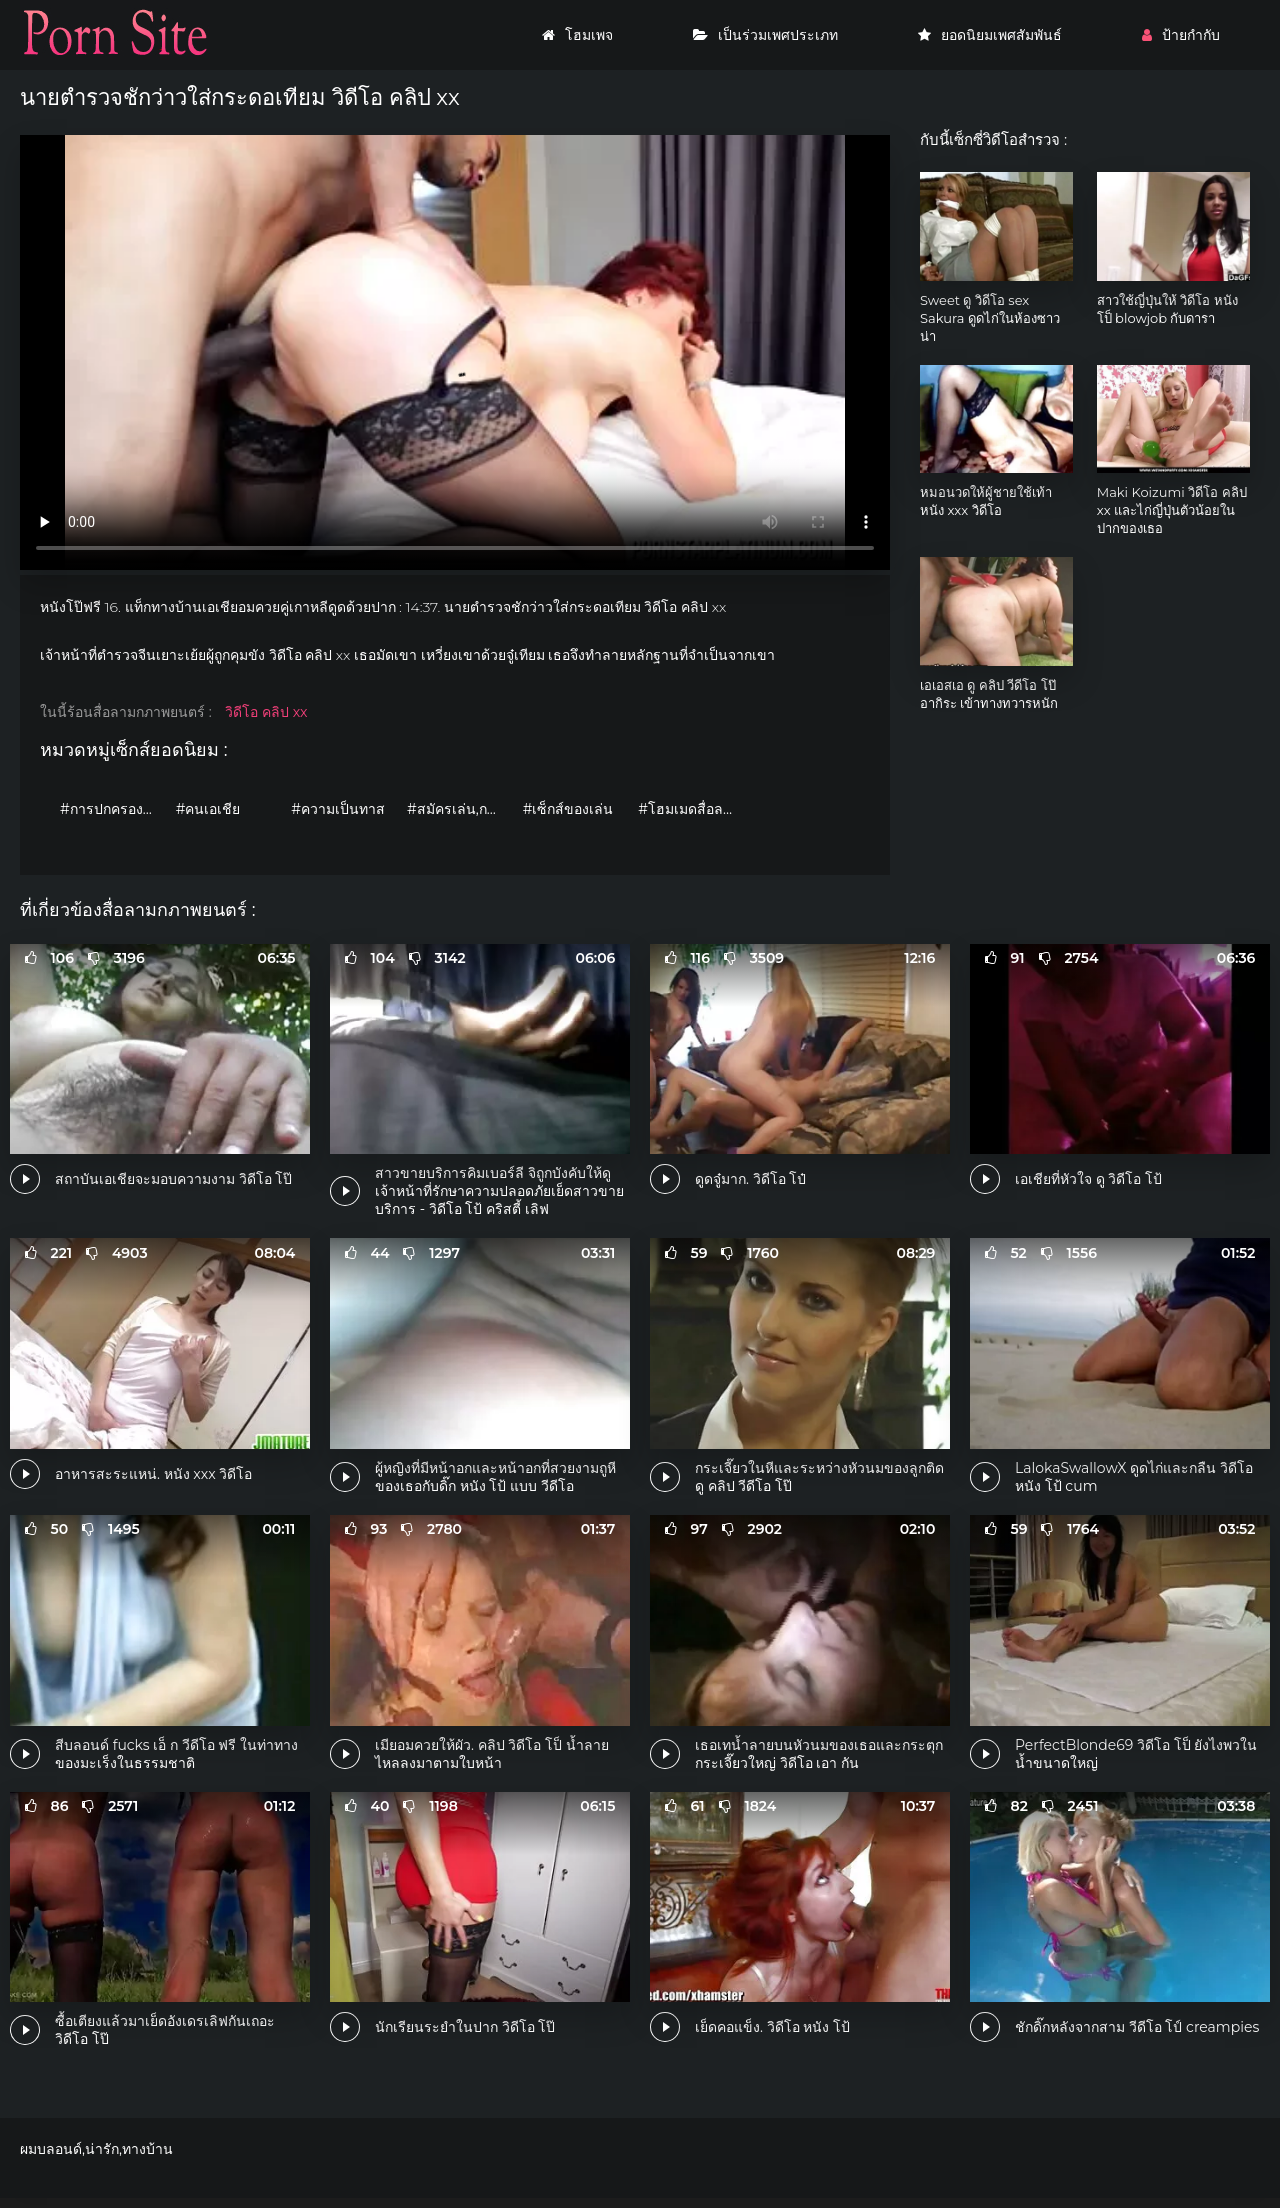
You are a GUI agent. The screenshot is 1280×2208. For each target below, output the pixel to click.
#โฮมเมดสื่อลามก (691, 809)
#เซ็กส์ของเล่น (568, 809)
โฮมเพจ (577, 35)
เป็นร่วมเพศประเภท (765, 35)
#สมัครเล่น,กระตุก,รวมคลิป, (460, 809)
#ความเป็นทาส (338, 809)
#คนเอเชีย (208, 809)
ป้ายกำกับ (1181, 35)
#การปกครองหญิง (113, 809)
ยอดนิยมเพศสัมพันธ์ (990, 35)
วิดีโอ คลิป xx (266, 712)
